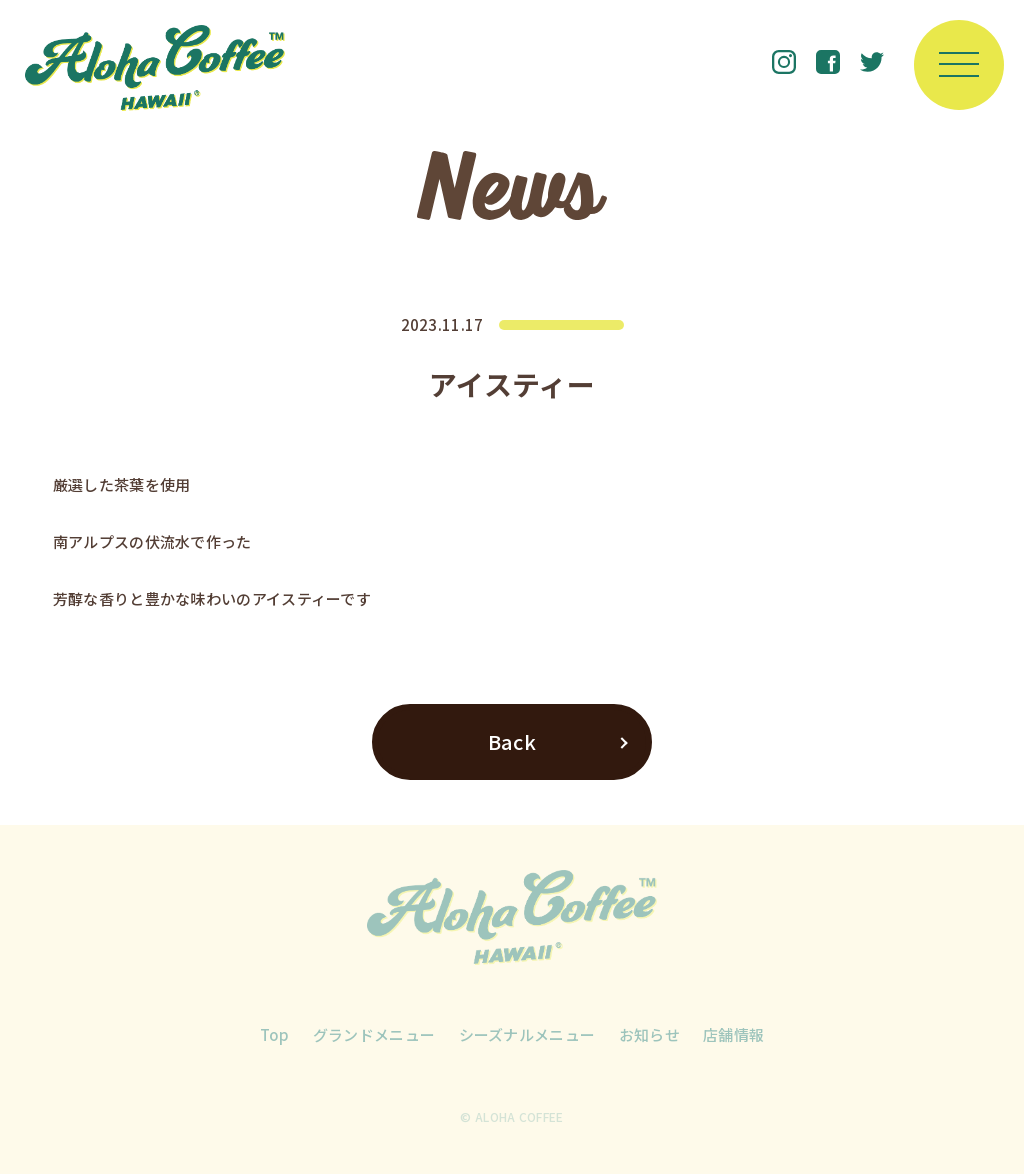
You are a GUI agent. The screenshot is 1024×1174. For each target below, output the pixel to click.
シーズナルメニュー (527, 1034)
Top (275, 1034)
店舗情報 (733, 1034)
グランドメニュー (374, 1034)
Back (512, 741)
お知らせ (649, 1034)
